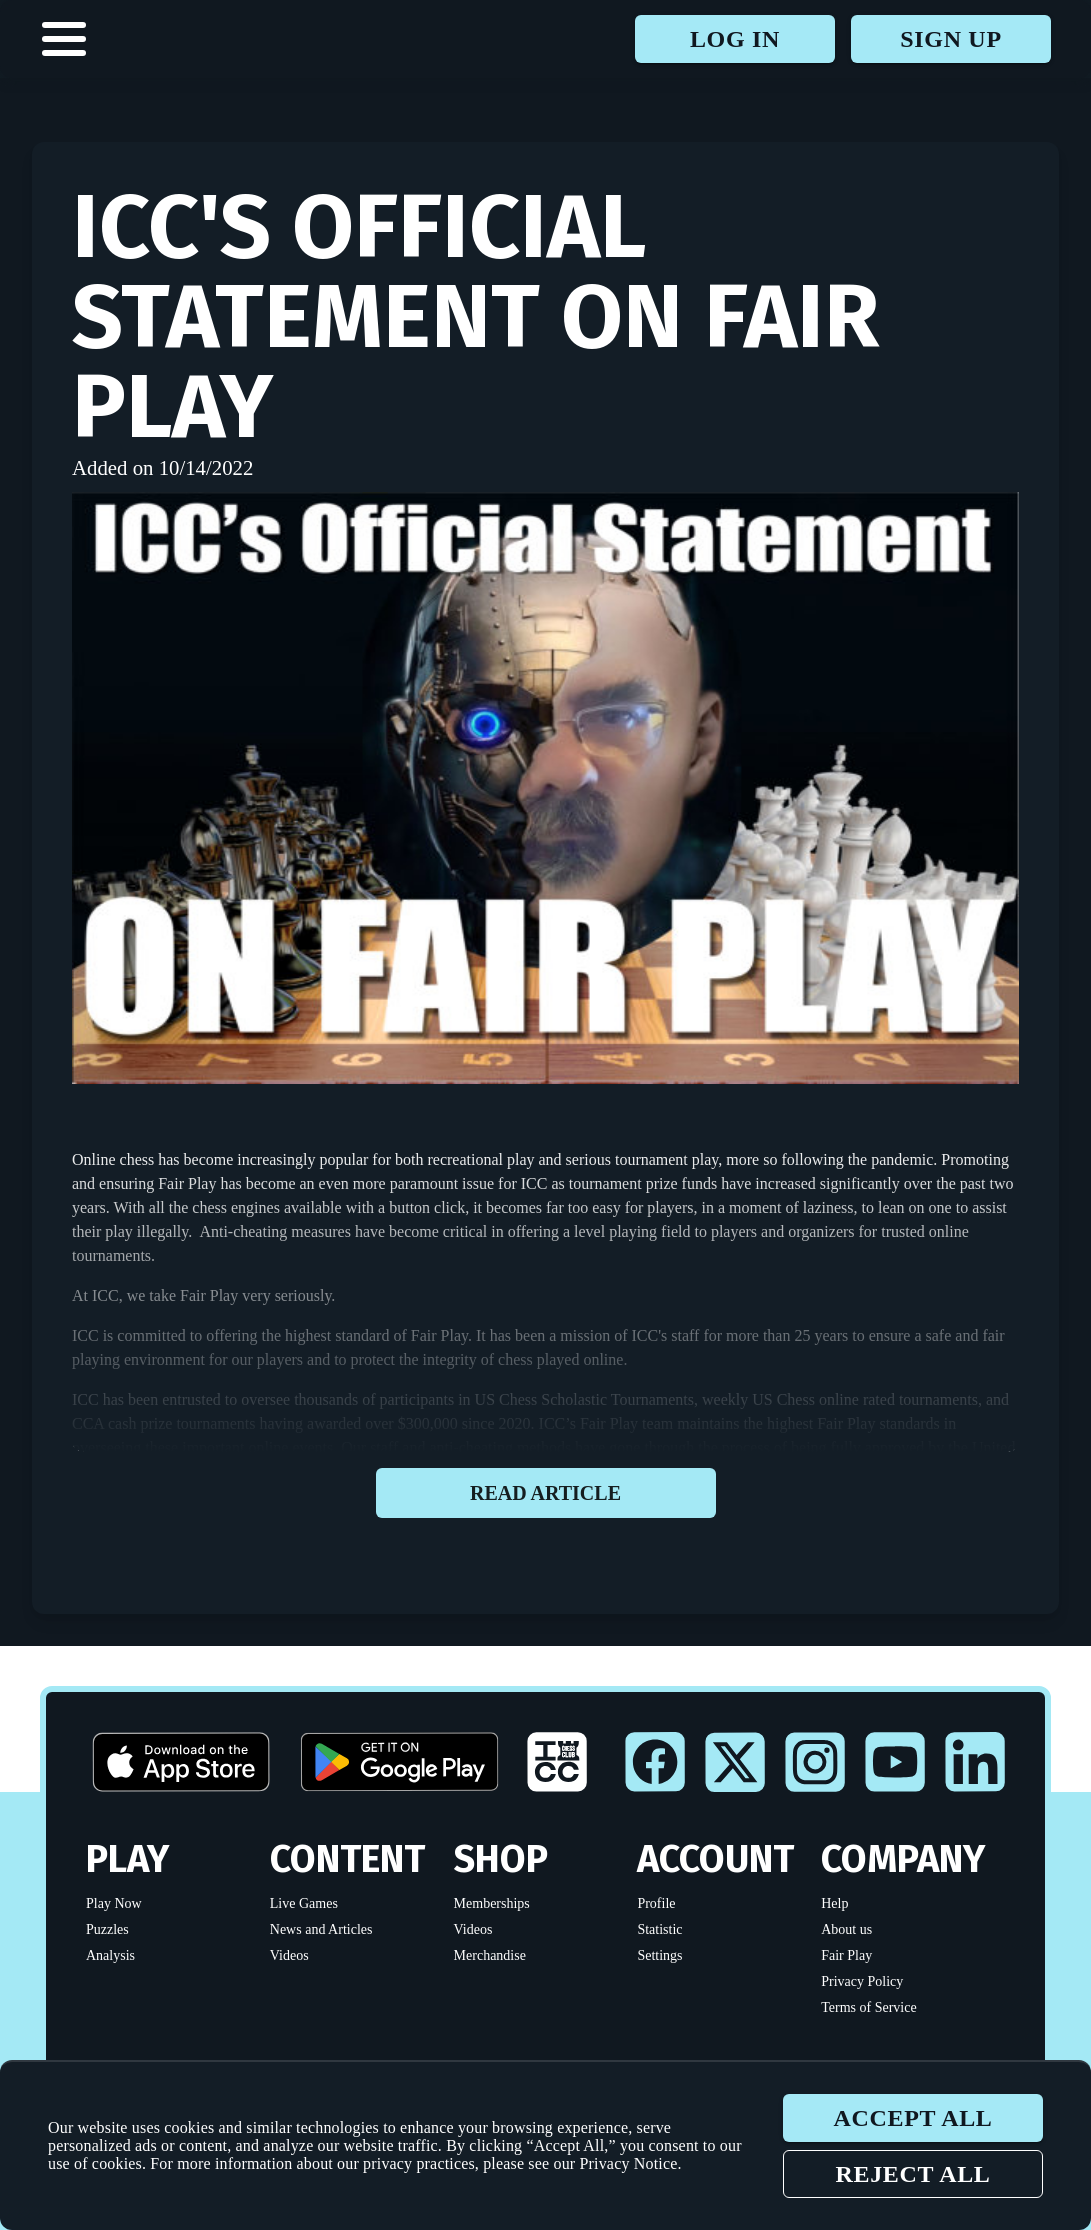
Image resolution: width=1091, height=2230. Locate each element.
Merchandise (490, 1955)
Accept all (912, 2118)
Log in (735, 39)
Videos (289, 1955)
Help (834, 1903)
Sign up (950, 39)
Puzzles (107, 1929)
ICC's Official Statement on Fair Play (475, 317)
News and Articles (321, 1929)
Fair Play (846, 1955)
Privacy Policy (862, 1981)
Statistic (659, 1929)
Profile (656, 1903)
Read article (546, 1493)
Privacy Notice (629, 2163)
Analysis (110, 1955)
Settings (659, 1955)
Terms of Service (868, 2007)
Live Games (304, 1903)
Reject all (912, 2174)
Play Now (114, 1903)
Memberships (492, 1903)
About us (846, 1929)
